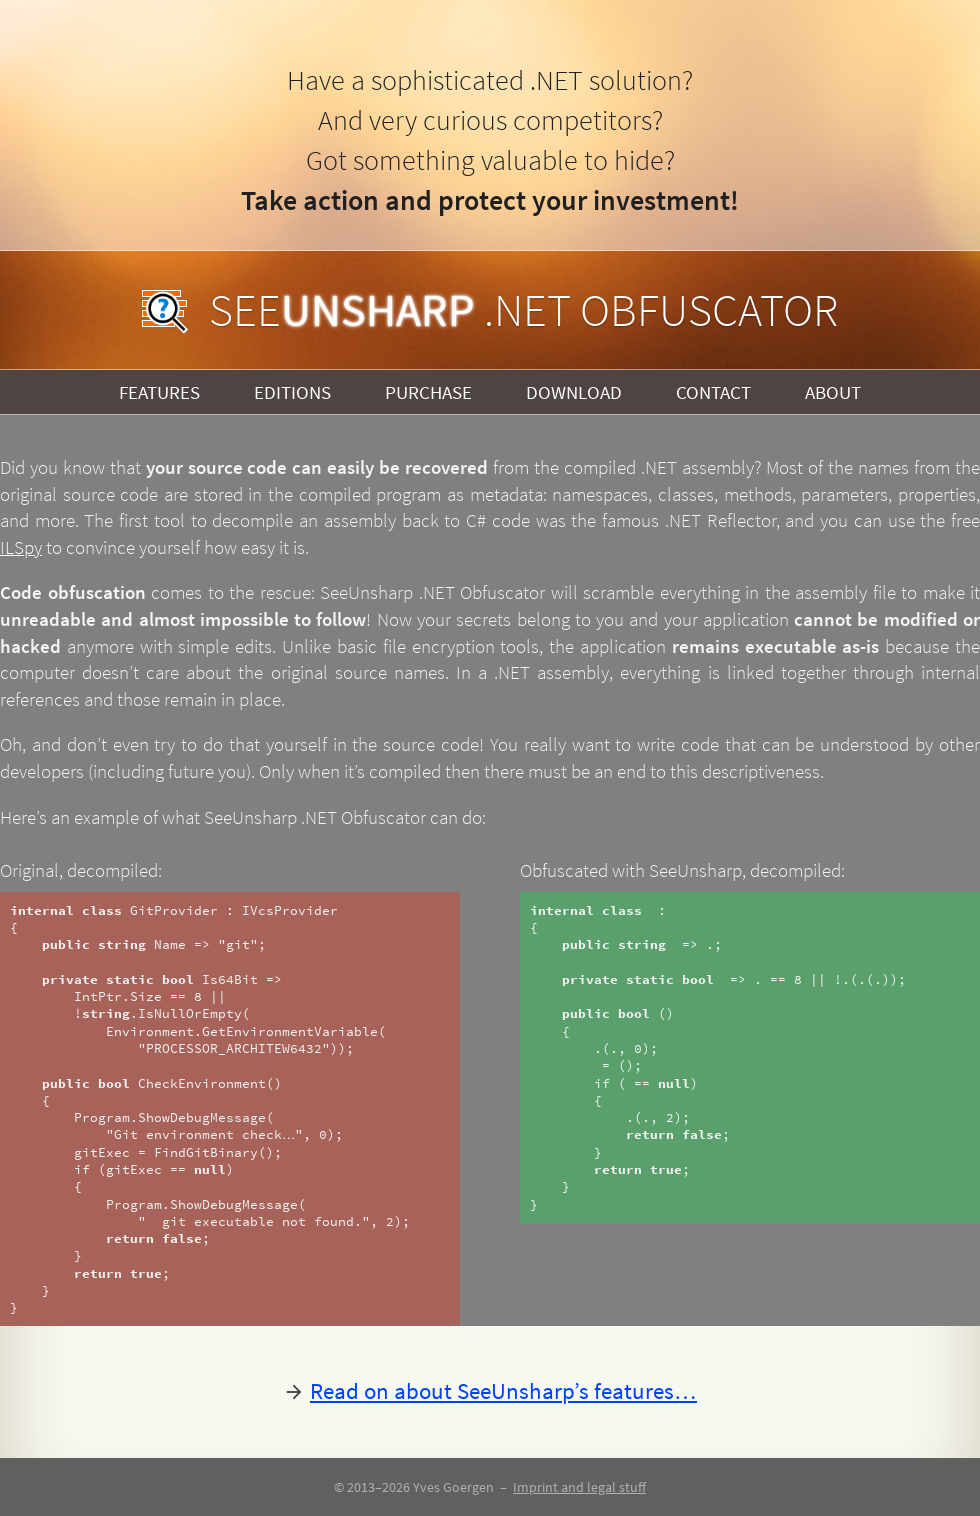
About (833, 392)
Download (574, 392)
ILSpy (21, 547)
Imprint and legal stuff (579, 1487)
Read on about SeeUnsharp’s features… (503, 1390)
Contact (713, 392)
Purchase (428, 392)
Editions (292, 392)
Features (159, 392)
